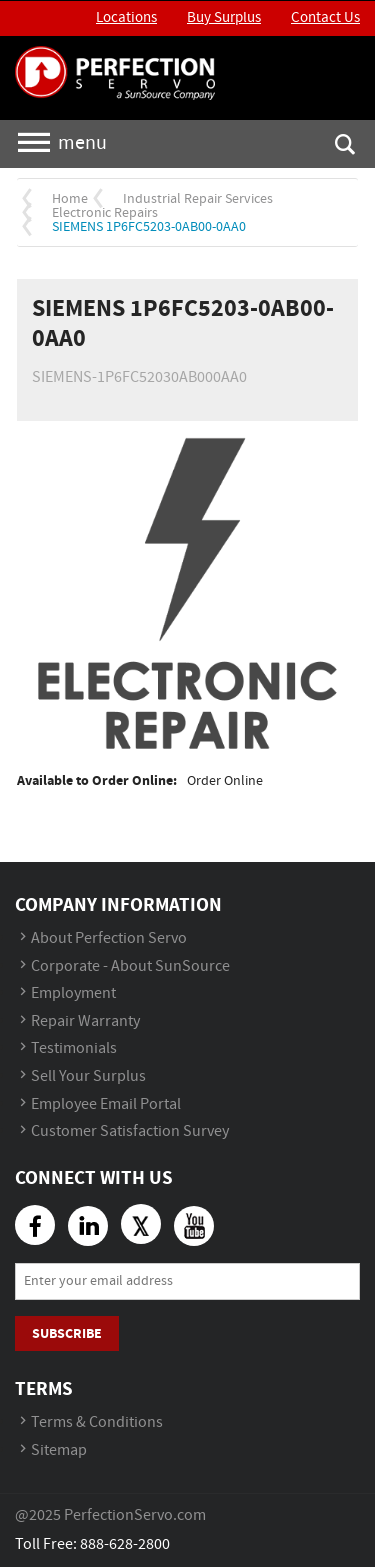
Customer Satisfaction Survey (130, 1131)
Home (70, 199)
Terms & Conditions (97, 1422)
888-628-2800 (125, 1544)
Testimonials (74, 1048)
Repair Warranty (85, 1021)
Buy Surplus (224, 18)
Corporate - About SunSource (130, 966)
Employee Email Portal (106, 1104)
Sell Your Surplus (88, 1076)
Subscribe (67, 1333)
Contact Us (325, 18)
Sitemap (59, 1450)
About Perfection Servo (109, 938)
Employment (73, 993)
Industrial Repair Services (198, 199)
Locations (126, 18)
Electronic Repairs (105, 213)
